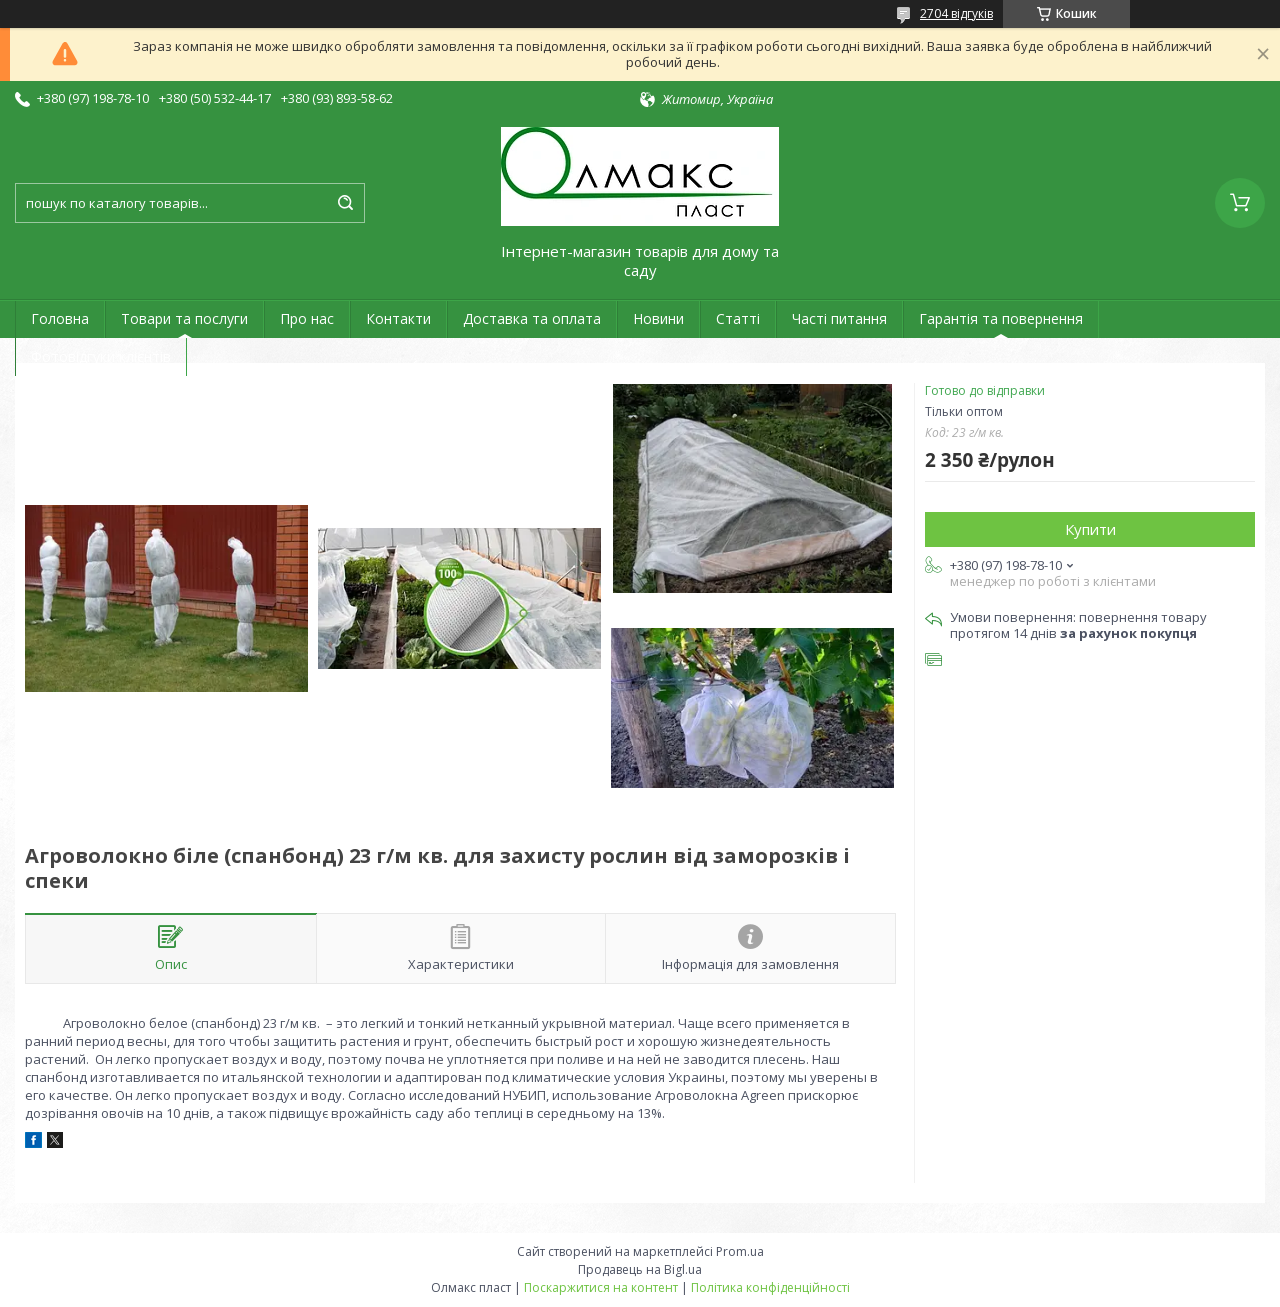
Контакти (398, 318)
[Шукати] (345, 203)
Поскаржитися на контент (601, 1287)
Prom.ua (740, 1251)
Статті (738, 318)
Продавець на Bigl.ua (640, 1269)
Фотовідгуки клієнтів (101, 356)
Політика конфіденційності (770, 1287)
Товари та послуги (184, 318)
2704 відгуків (956, 13)
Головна (60, 318)
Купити (1090, 529)
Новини (658, 318)
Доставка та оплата (532, 318)
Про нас (307, 318)
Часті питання (839, 318)
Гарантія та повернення (1001, 318)
